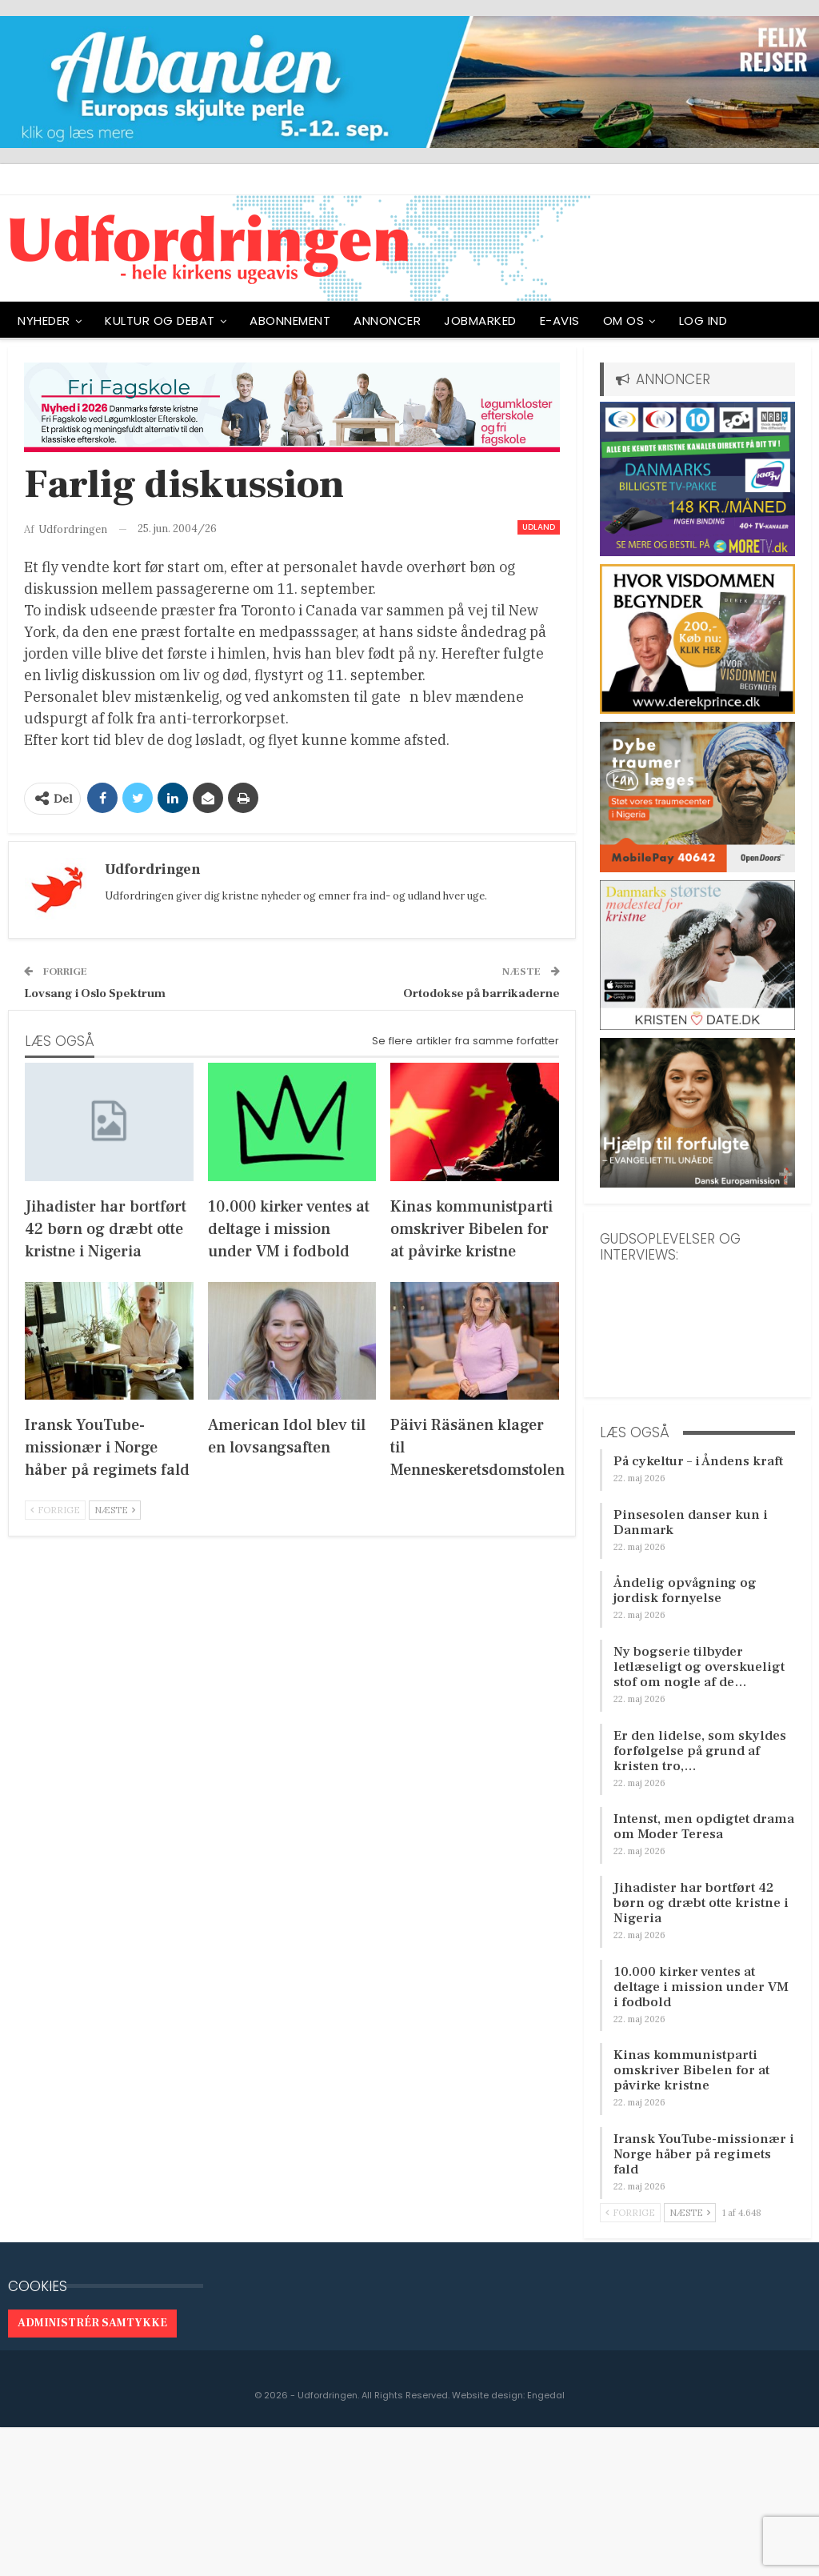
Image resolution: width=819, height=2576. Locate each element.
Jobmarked (480, 320)
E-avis (560, 320)
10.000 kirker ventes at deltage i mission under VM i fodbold (701, 1987)
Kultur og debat (160, 320)
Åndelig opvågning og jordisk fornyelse (685, 1590)
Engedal (546, 2395)
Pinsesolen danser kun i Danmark (690, 1522)
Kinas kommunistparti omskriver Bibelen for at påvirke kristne (691, 2070)
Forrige (55, 1510)
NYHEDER (44, 320)
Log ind (703, 320)
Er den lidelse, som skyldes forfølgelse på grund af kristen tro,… (699, 1751)
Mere (765, 320)
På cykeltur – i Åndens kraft (698, 1461)
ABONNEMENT (290, 320)
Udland (538, 527)
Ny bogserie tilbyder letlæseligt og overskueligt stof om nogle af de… (699, 1667)
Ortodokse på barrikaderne (481, 993)
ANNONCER (387, 320)
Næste (114, 1510)
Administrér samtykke (92, 2323)
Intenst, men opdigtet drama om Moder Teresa (703, 1826)
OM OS (624, 320)
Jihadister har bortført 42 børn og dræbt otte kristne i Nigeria (701, 1903)
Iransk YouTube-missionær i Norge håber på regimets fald (703, 2154)
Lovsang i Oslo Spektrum (95, 993)
